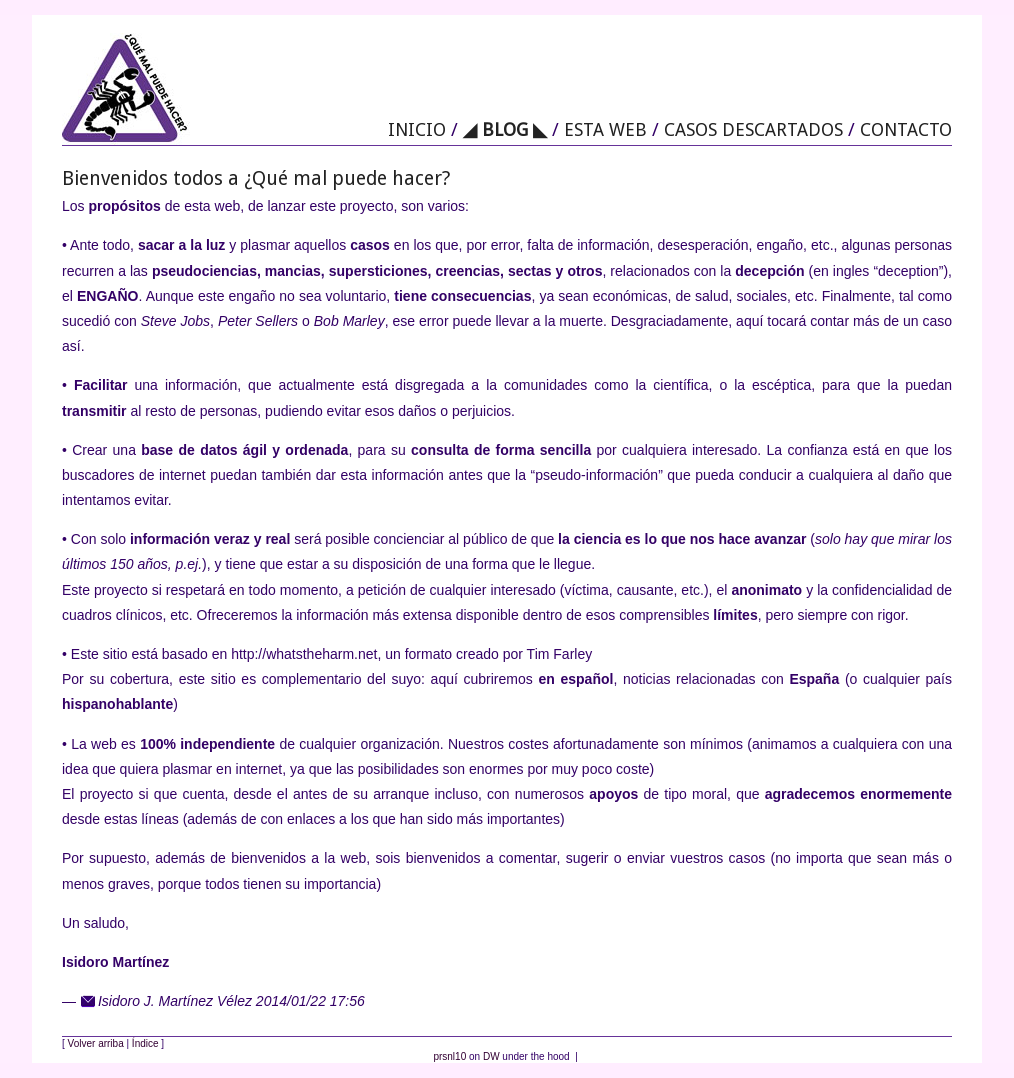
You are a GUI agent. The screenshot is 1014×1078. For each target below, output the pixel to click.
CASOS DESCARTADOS (753, 129)
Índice (145, 1043)
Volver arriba (96, 1043)
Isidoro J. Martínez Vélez (175, 1001)
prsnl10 (449, 1056)
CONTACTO (906, 129)
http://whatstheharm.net (304, 654)
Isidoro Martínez (115, 962)
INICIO (417, 129)
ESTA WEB (605, 129)
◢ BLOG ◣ (505, 129)
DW (491, 1056)
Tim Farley (560, 654)
